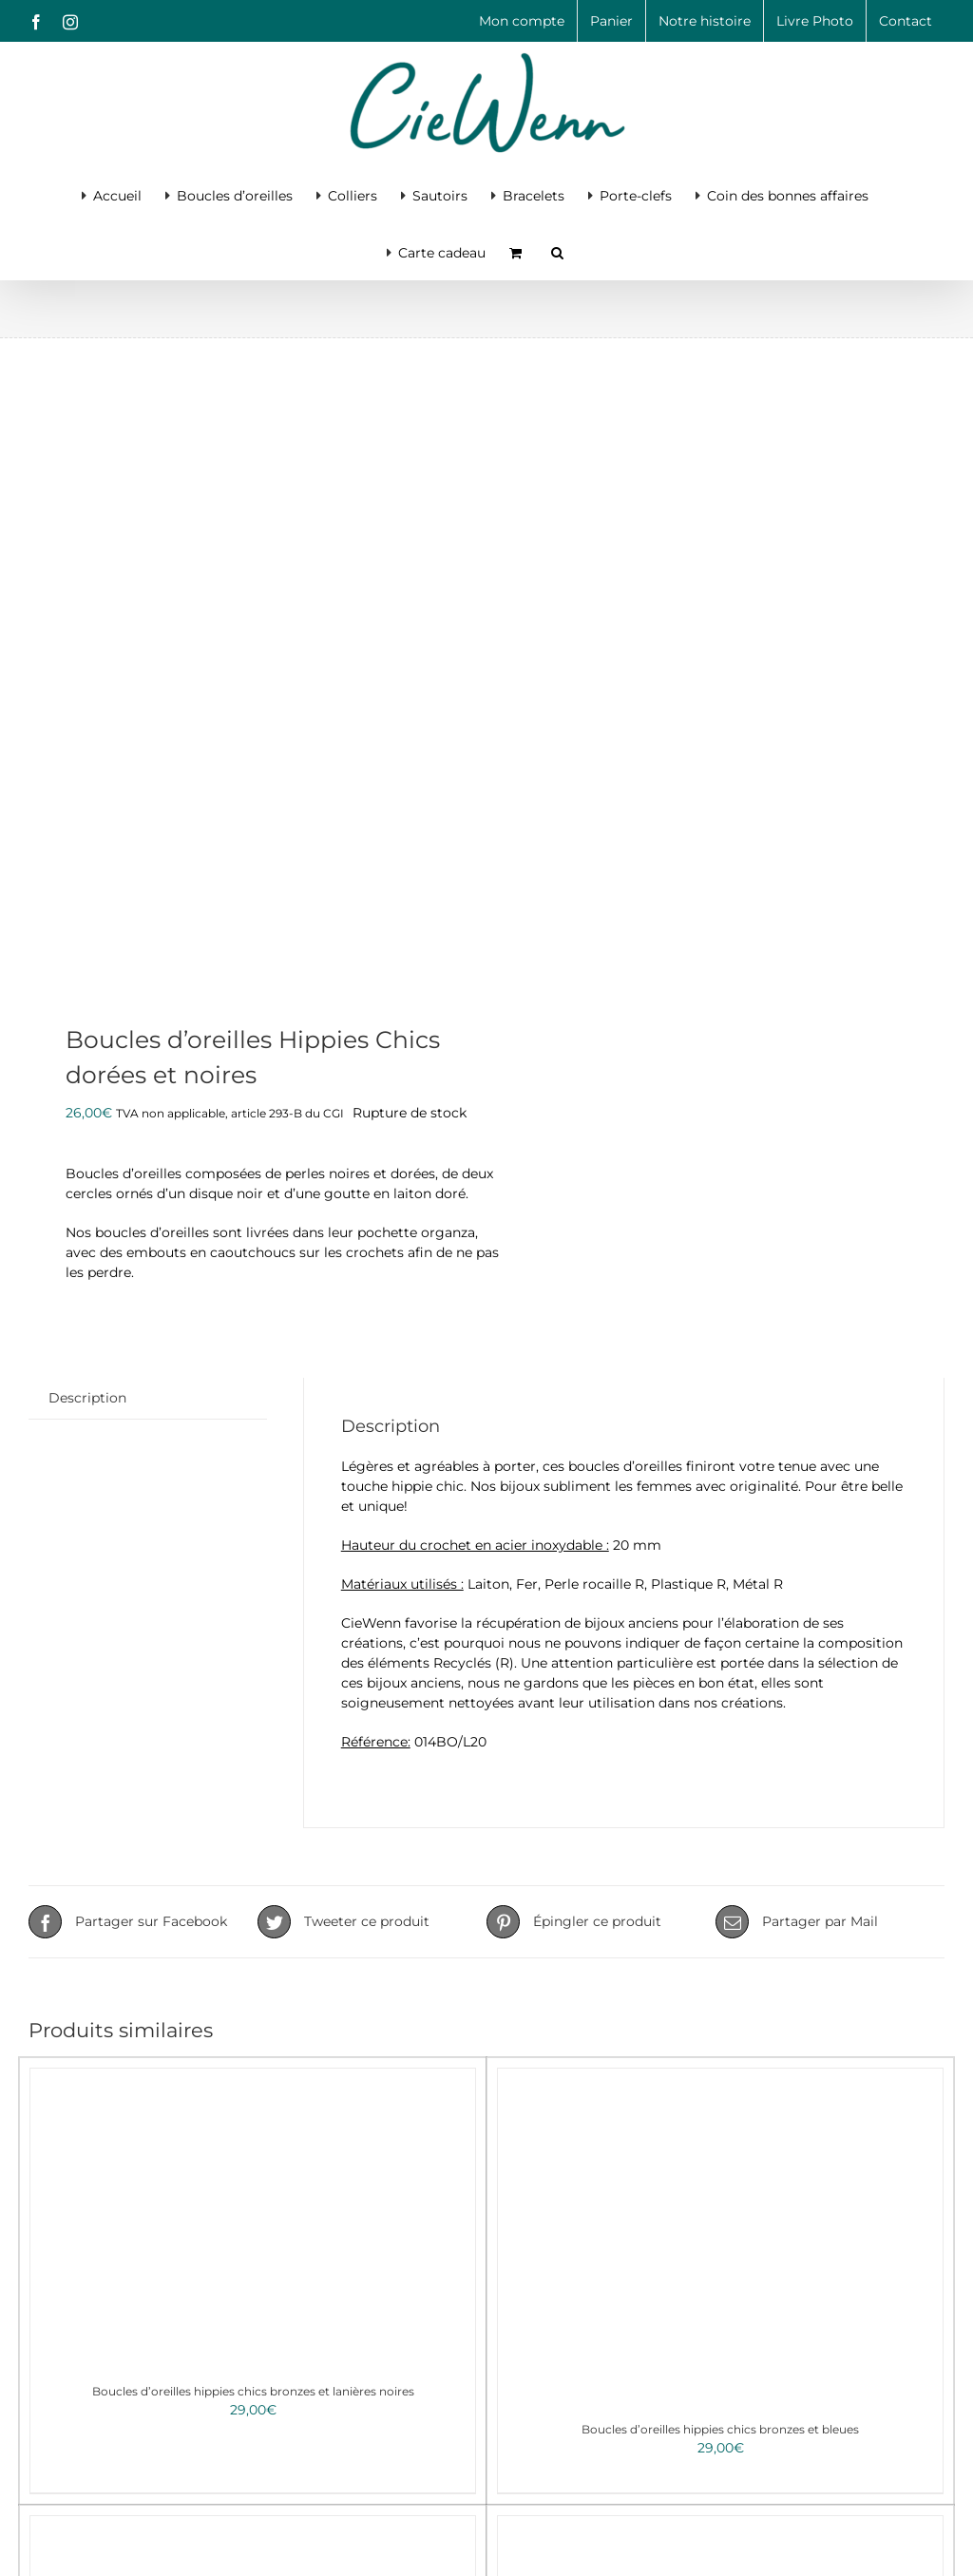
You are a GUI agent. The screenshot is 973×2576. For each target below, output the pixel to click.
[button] (557, 250)
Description (87, 1397)
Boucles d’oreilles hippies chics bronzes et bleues (720, 2429)
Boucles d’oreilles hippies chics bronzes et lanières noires (253, 2391)
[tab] (87, 1398)
